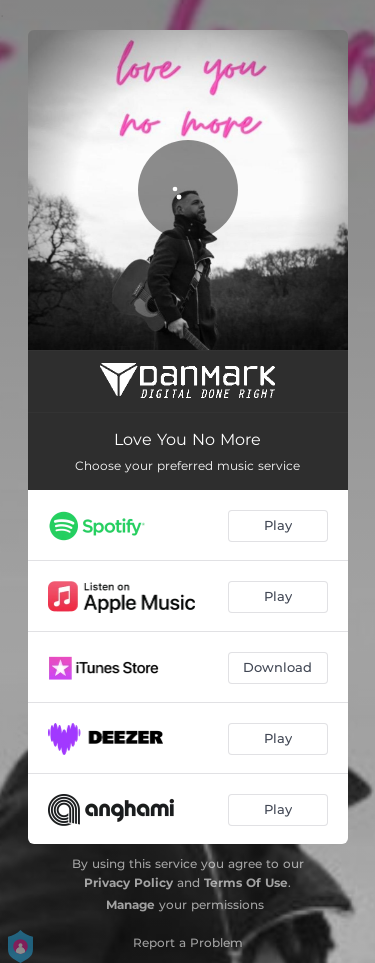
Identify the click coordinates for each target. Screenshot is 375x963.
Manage (130, 904)
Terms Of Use (246, 882)
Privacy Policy (128, 882)
